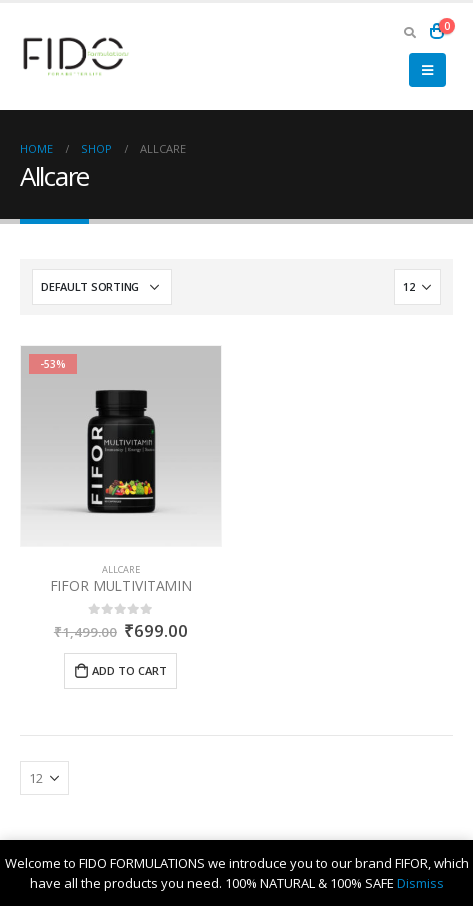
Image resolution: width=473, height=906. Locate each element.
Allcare (121, 569)
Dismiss (420, 883)
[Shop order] (102, 287)
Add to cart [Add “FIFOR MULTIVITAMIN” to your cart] (129, 670)
